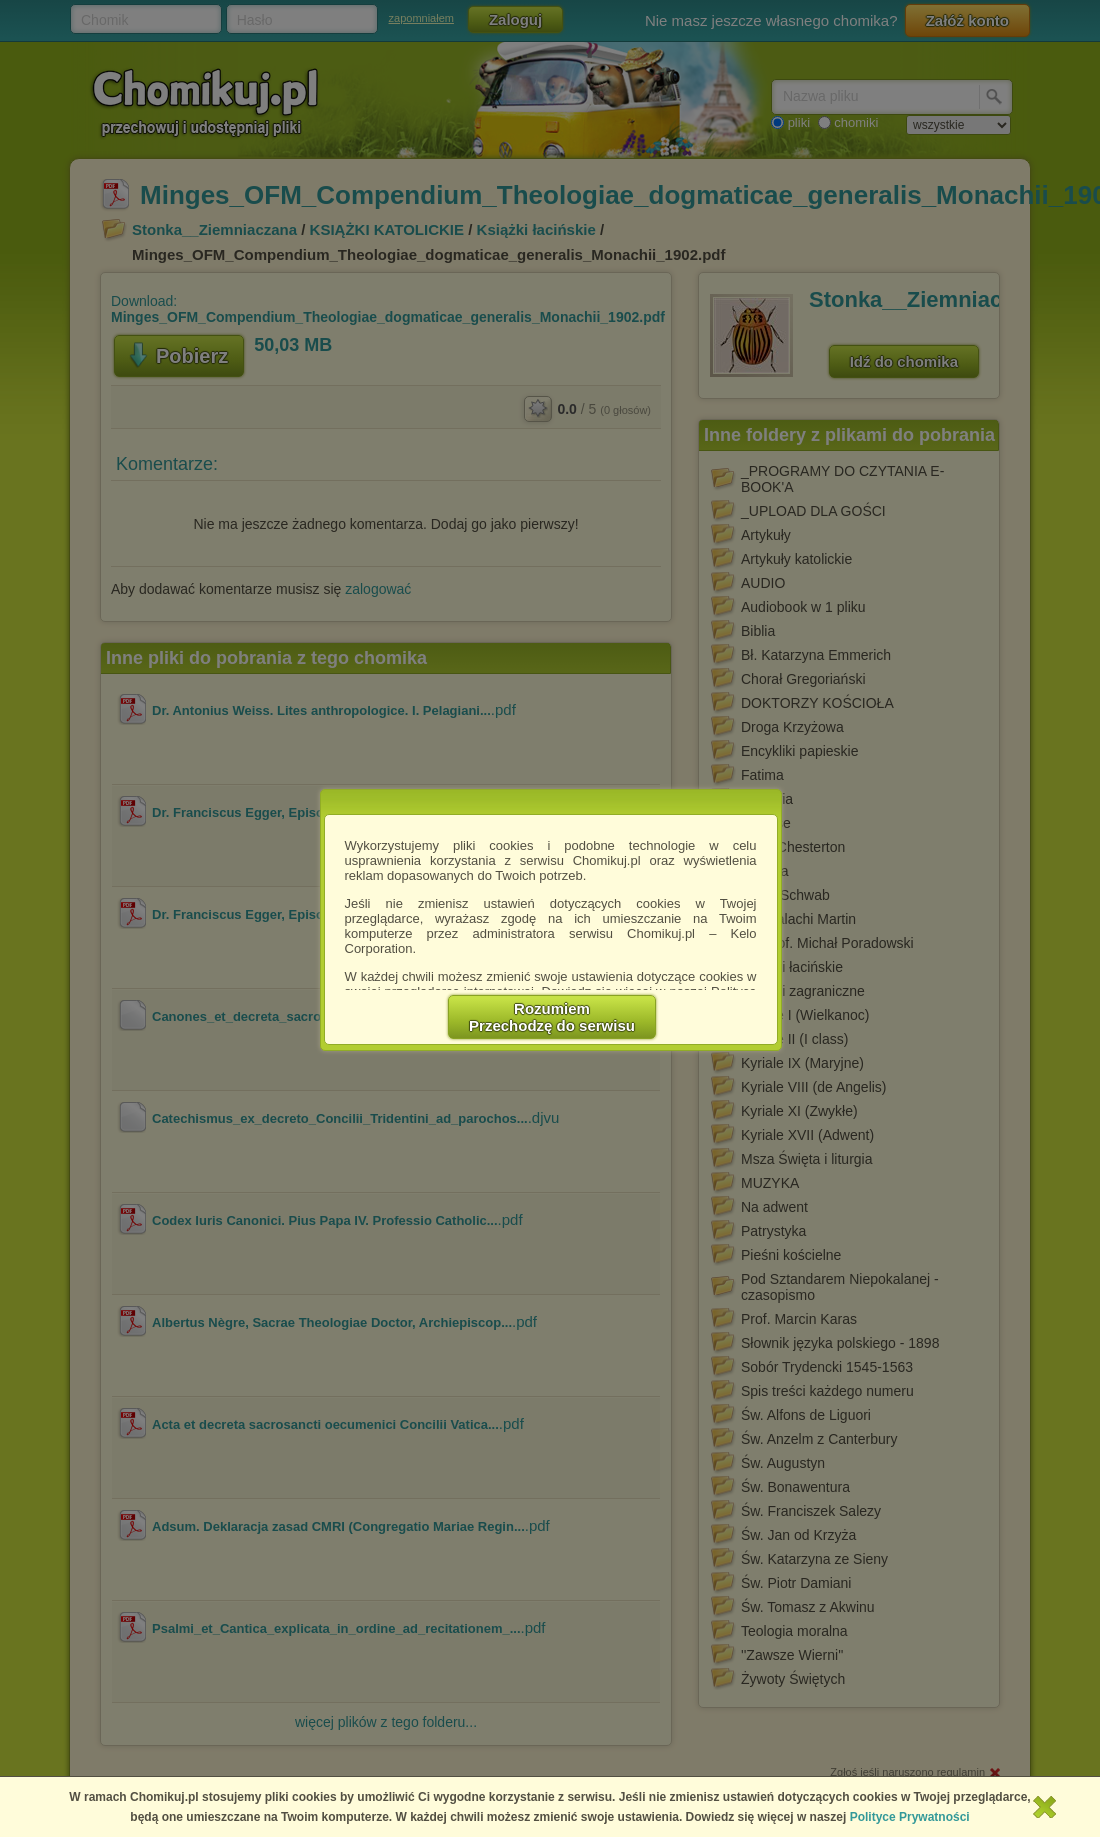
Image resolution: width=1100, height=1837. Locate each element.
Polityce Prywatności (910, 1817)
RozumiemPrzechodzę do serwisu (553, 1017)
